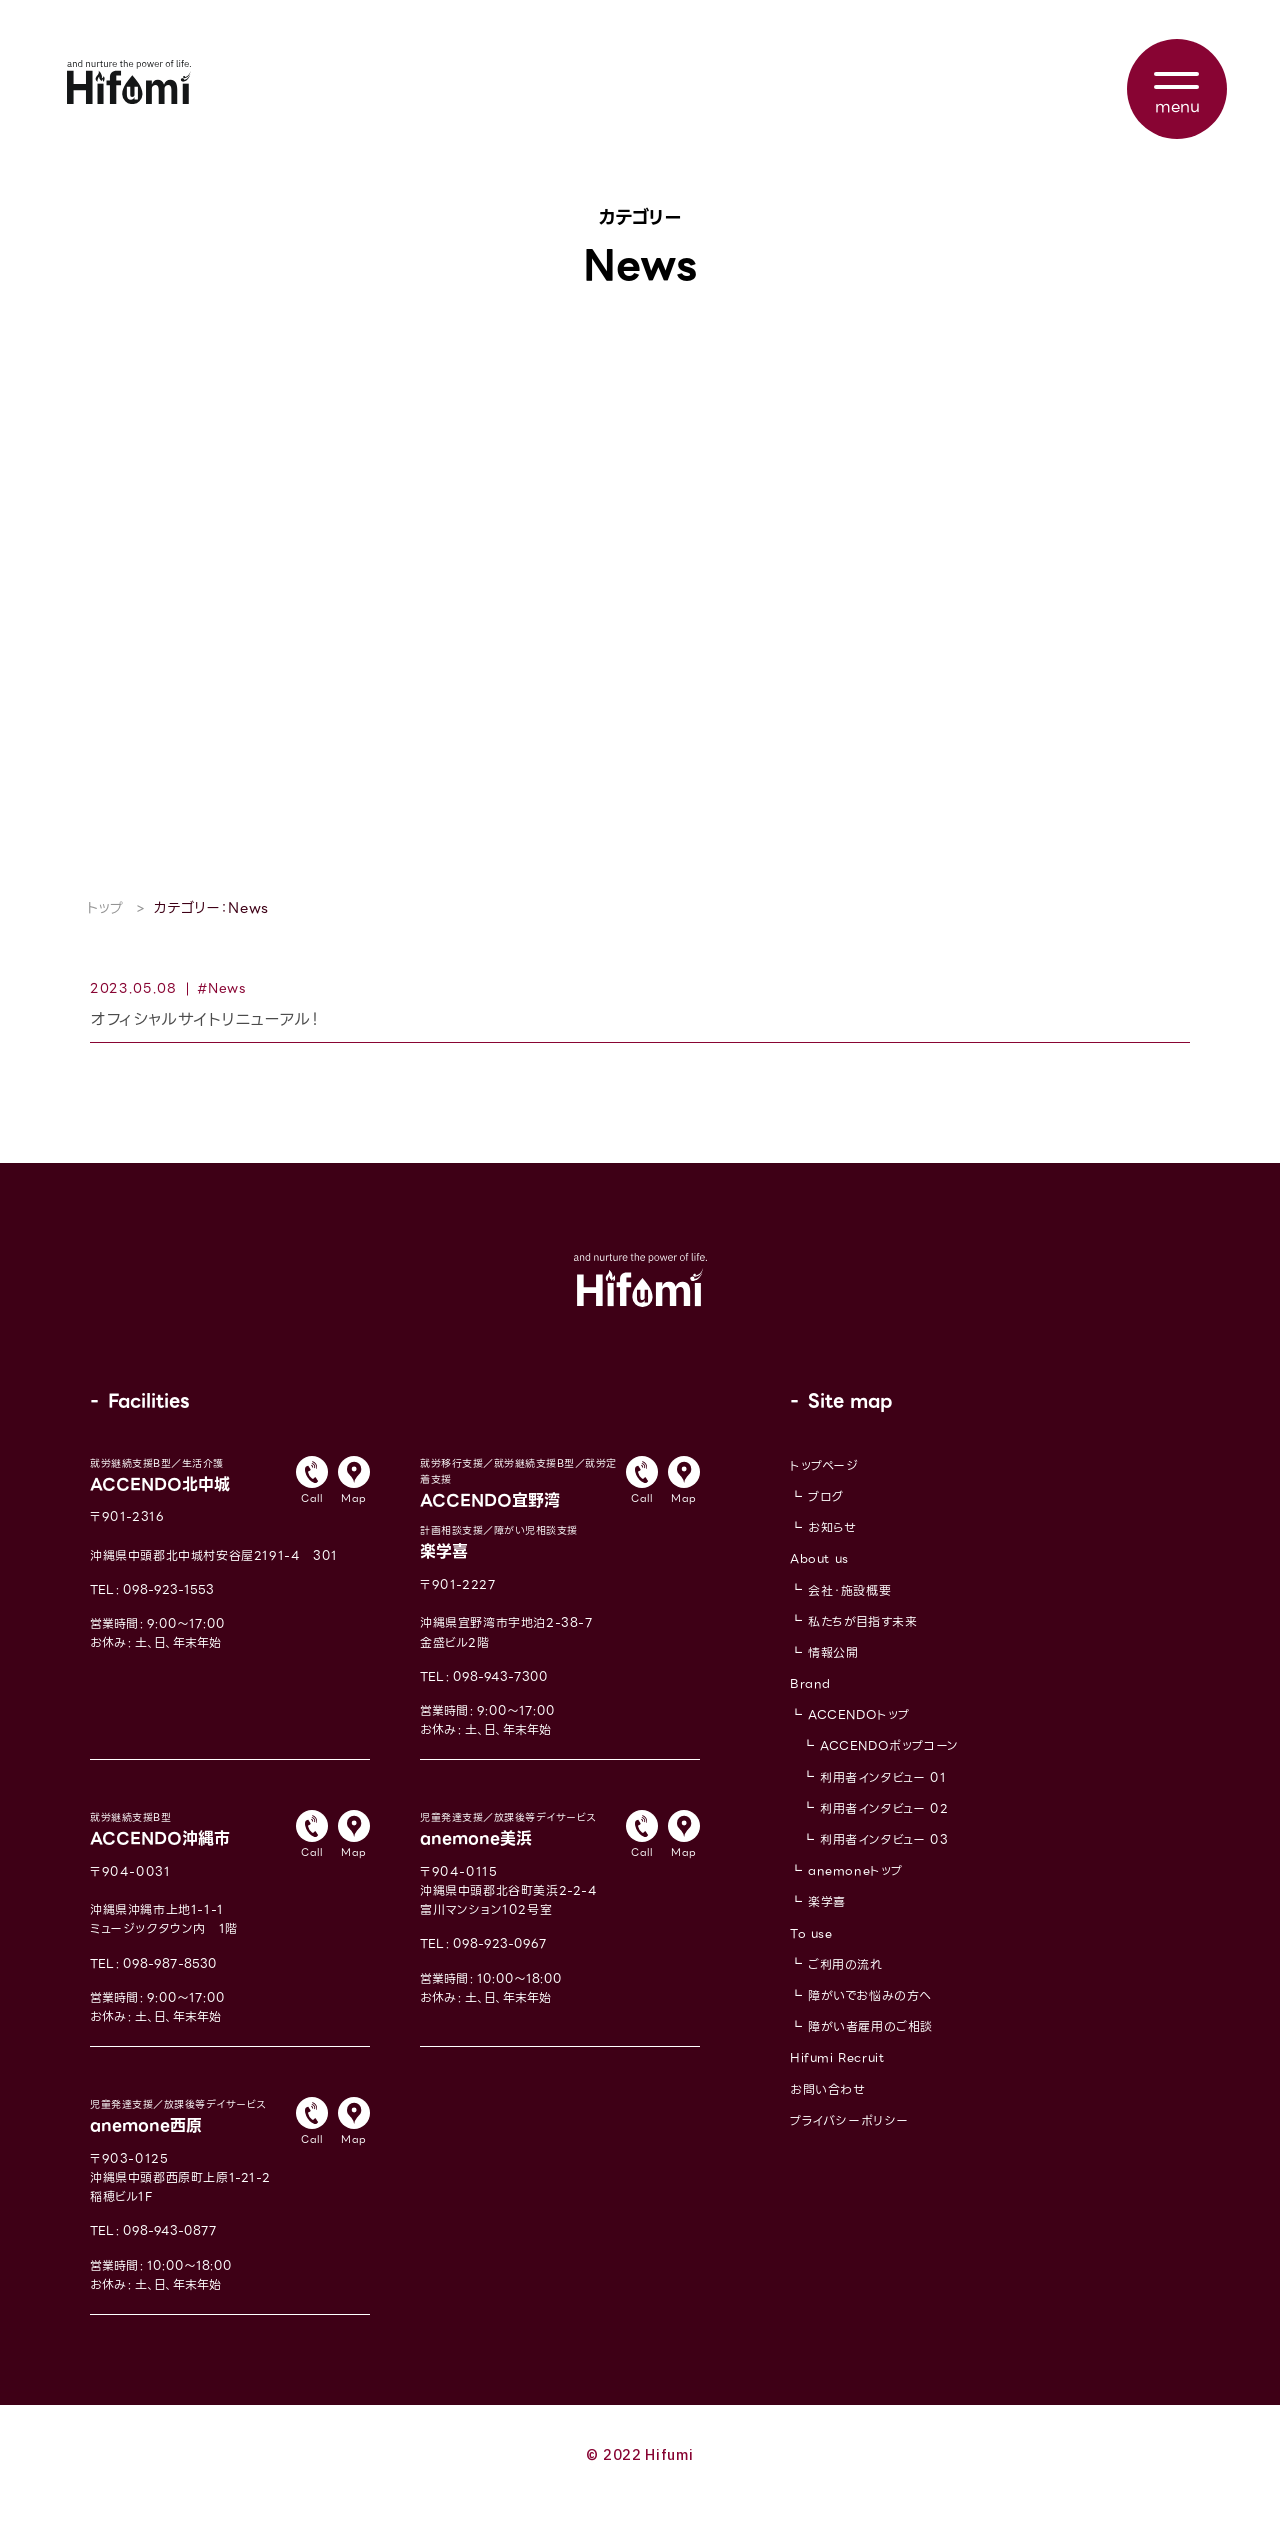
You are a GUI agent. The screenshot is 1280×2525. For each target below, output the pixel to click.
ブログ (826, 1513)
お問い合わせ (828, 2106)
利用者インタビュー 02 (884, 1825)
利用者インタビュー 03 (884, 1856)
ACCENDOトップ (859, 1731)
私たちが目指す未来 (862, 1638)
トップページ (824, 1482)
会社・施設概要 (849, 1607)
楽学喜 (827, 1919)
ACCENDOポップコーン (889, 1763)
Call (311, 1515)
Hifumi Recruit (837, 2075)
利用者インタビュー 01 (883, 1794)
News (227, 989)
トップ (105, 908)
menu (1177, 106)
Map (354, 1515)
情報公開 (833, 1669)
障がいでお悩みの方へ (870, 2012)
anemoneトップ (855, 1887)
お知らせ (832, 1544)
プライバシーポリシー (849, 2137)
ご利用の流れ (845, 1981)
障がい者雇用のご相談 (870, 2043)
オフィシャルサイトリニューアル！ (205, 1029)
